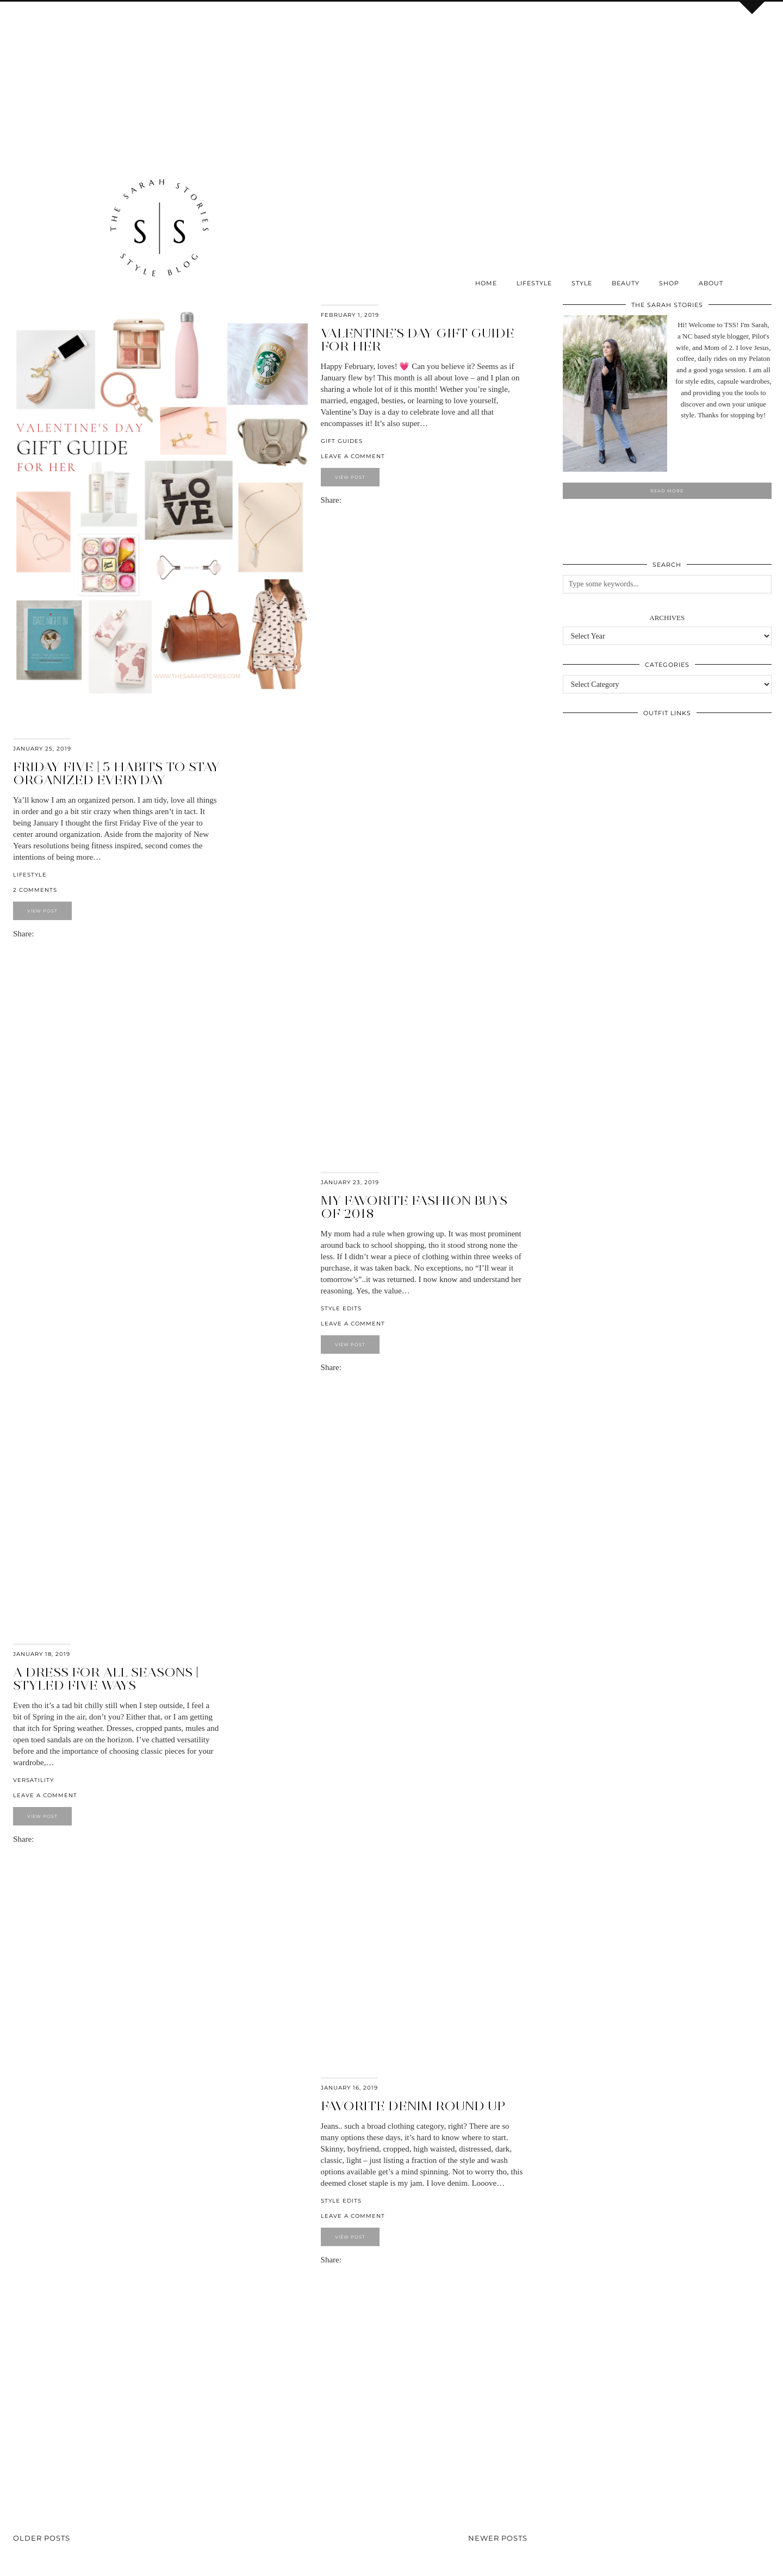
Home (486, 283)
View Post (350, 477)
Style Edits (341, 1308)
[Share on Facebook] (346, 500)
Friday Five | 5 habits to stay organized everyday (116, 773)
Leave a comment (353, 456)
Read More (666, 490)
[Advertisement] (159, 80)
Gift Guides (342, 441)
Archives (667, 618)
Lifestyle (534, 283)
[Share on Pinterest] (352, 500)
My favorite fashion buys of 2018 (414, 1206)
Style (581, 283)
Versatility (33, 1780)
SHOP (669, 283)
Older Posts (41, 2538)
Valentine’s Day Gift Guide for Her (417, 339)
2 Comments (35, 889)
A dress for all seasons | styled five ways (105, 1678)
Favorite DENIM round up (413, 2106)
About (711, 283)
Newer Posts (497, 2538)
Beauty (625, 283)
